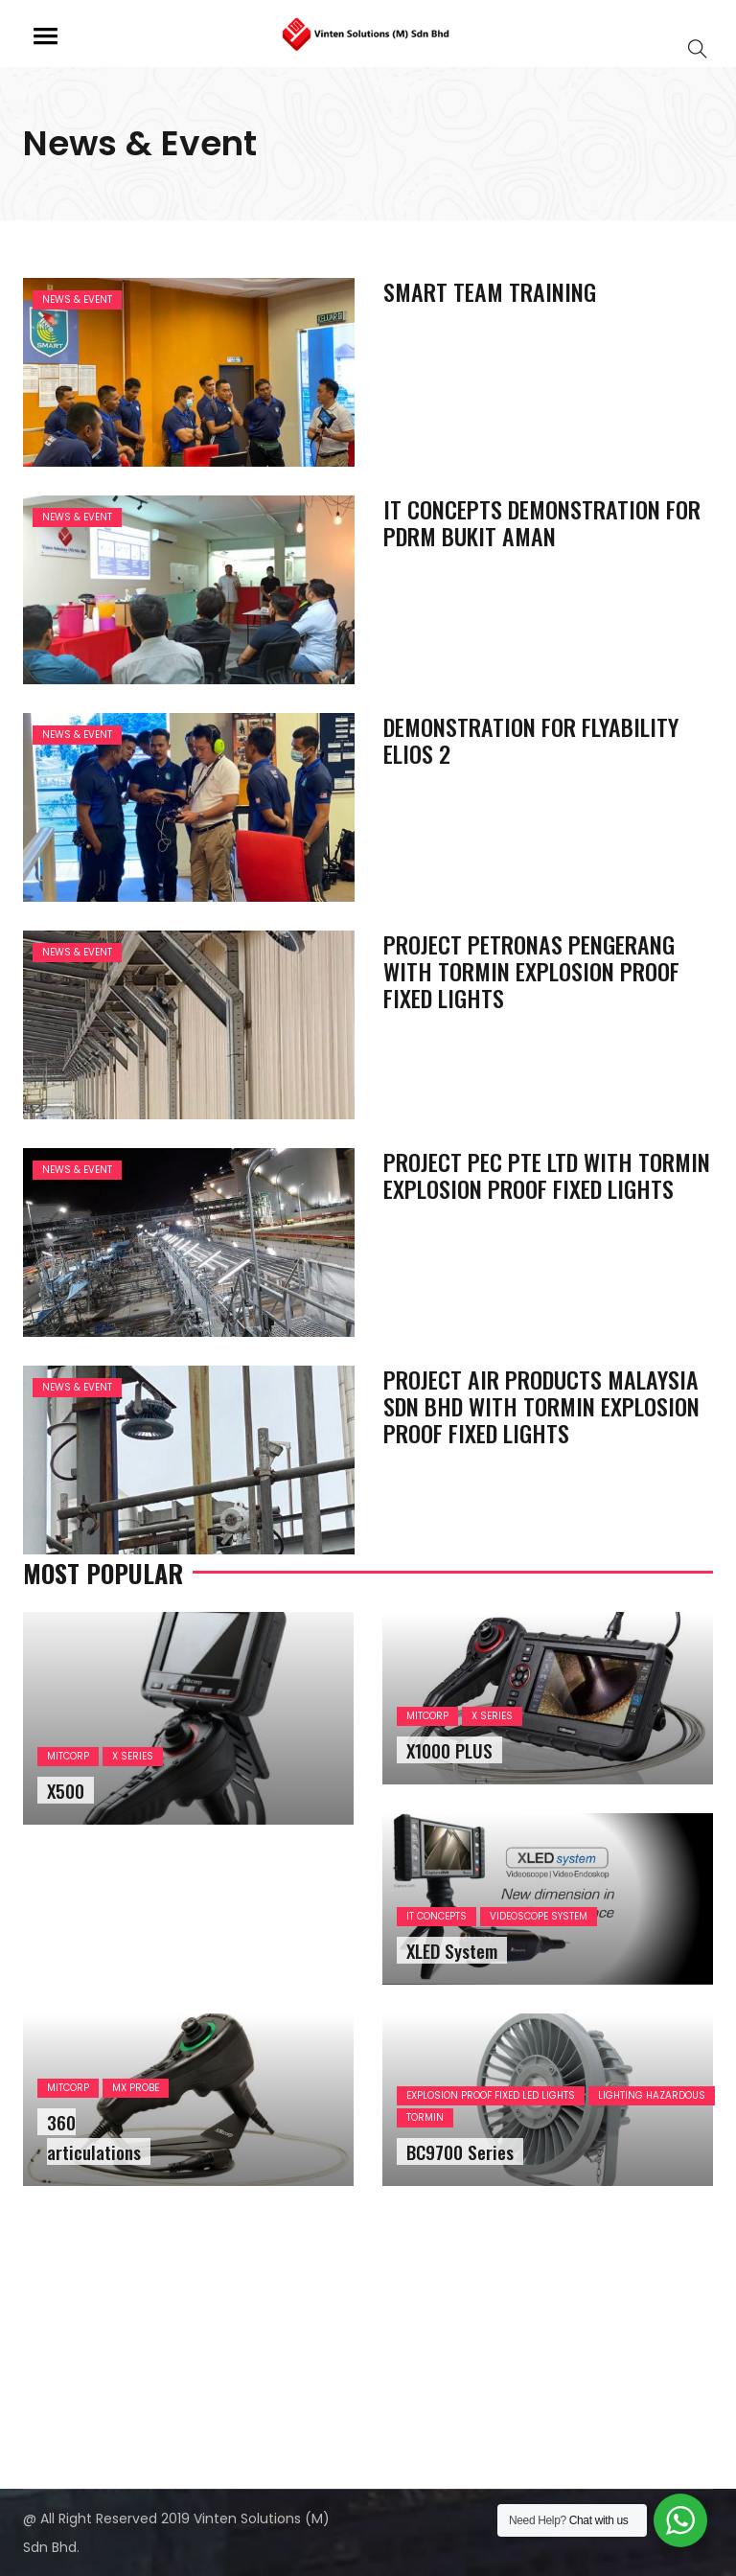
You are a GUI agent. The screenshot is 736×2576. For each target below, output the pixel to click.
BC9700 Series (460, 2151)
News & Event (77, 299)
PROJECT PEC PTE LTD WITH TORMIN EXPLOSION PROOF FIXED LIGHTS (546, 1175)
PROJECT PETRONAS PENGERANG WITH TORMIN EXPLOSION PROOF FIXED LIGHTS (531, 971)
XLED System (451, 1950)
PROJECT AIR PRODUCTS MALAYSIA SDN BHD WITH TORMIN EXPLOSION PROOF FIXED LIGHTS (541, 1406)
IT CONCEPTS (436, 1916)
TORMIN (425, 2117)
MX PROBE (135, 2088)
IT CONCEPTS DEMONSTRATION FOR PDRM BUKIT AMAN (542, 522)
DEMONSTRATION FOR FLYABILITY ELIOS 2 (530, 739)
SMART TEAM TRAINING (489, 291)
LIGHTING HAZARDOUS (651, 2095)
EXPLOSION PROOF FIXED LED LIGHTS (490, 2095)
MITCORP (68, 1756)
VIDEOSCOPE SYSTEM (538, 1916)
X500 (65, 1790)
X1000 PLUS (449, 1749)
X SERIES (132, 1756)
